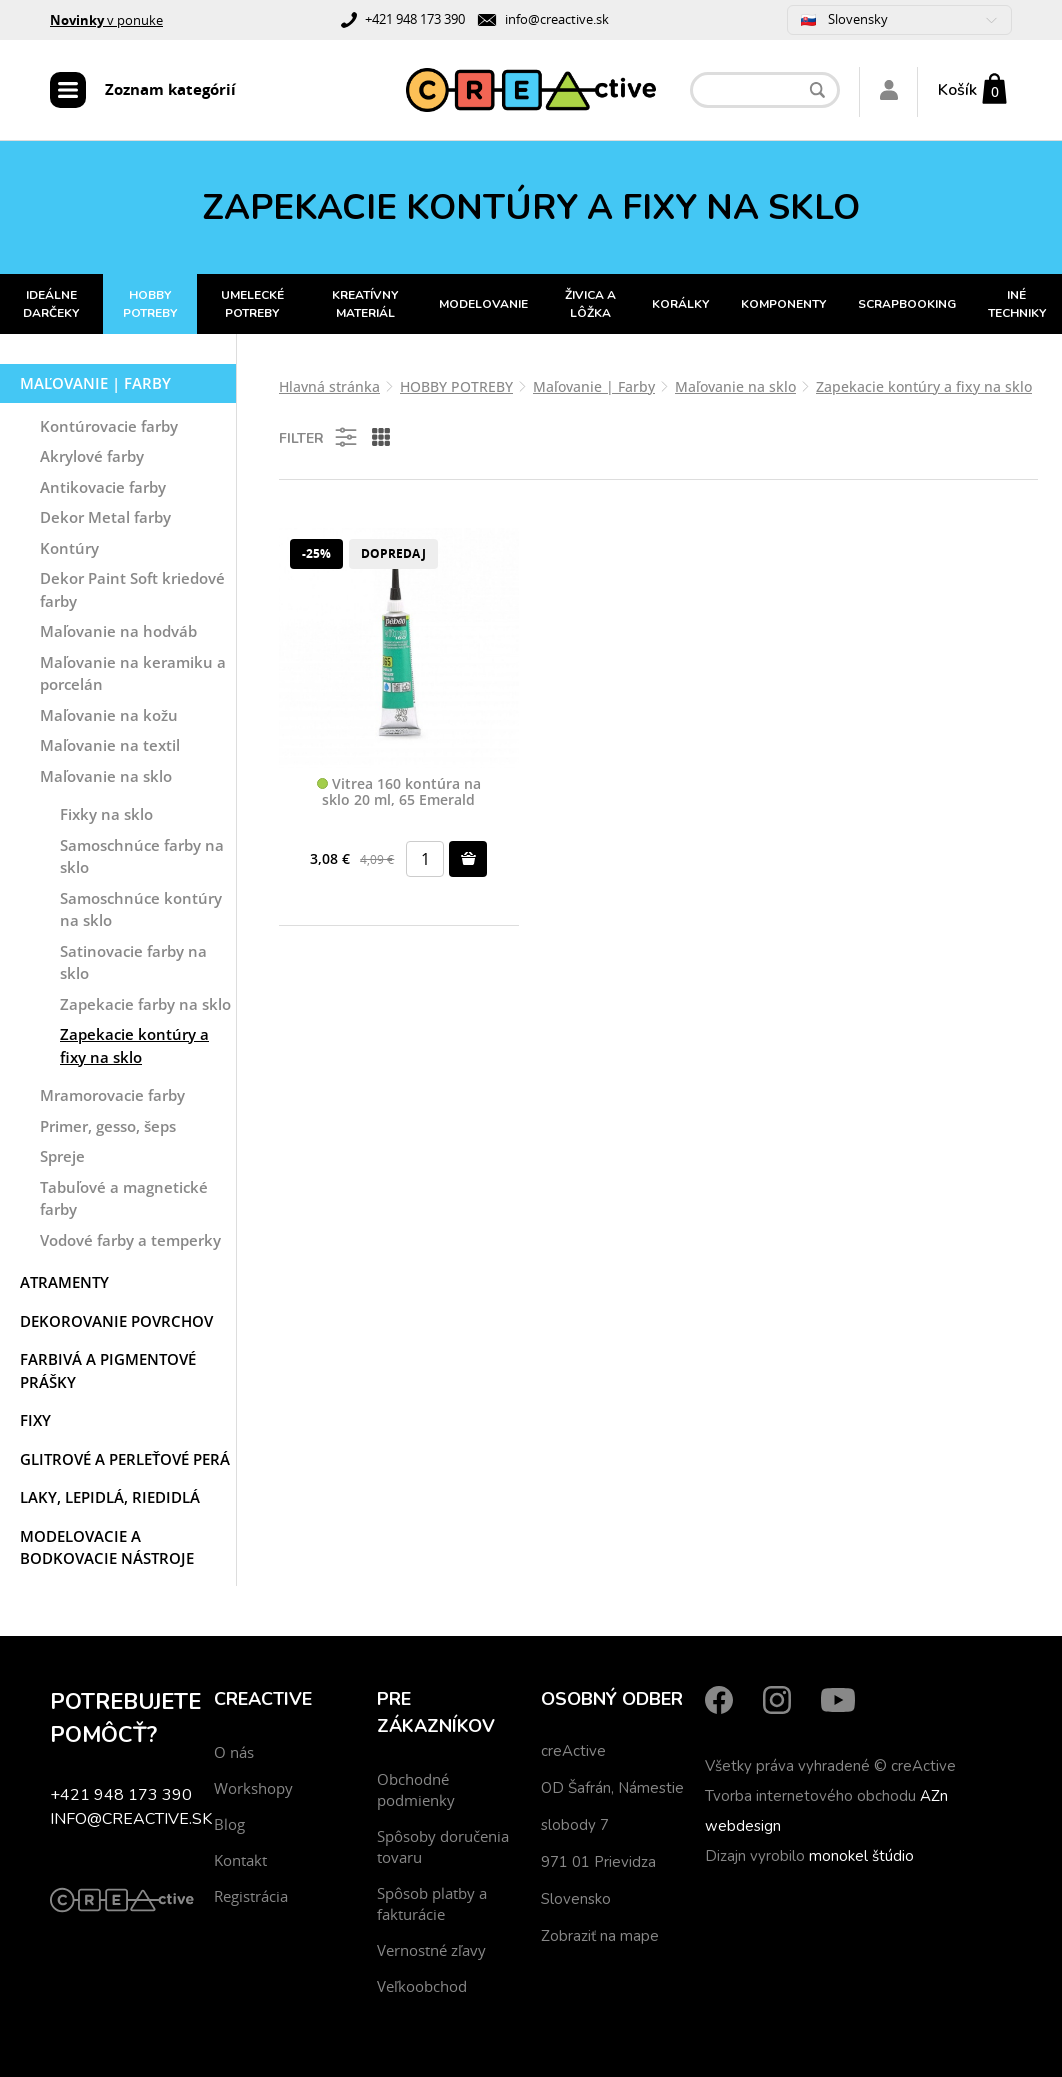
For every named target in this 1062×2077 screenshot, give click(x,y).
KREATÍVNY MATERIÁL (365, 304)
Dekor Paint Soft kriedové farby (132, 589)
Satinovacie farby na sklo (133, 962)
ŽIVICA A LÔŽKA (590, 304)
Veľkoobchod (422, 1986)
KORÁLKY (680, 304)
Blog (229, 1824)
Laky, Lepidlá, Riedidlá (110, 1497)
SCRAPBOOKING (907, 304)
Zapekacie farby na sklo (145, 1004)
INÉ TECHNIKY (1017, 304)
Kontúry (69, 548)
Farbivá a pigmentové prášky (108, 1370)
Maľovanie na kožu (109, 715)
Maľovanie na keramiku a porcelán (133, 673)
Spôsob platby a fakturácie (432, 1903)
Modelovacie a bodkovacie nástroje (107, 1547)
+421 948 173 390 (415, 19)
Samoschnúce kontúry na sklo (141, 909)
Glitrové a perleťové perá (125, 1459)
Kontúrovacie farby (109, 426)
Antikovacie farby (103, 487)
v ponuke (106, 20)
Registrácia (251, 1896)
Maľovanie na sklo (106, 776)
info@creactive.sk (557, 19)
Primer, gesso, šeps (108, 1126)
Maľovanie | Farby (95, 383)
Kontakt (240, 1860)
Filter (319, 437)
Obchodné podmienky (416, 1789)
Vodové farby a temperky (130, 1240)
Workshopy (253, 1788)
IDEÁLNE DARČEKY (51, 304)
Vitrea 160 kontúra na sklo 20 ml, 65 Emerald (399, 792)
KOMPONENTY (783, 304)
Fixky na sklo (106, 814)
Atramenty (64, 1282)
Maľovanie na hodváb (118, 631)
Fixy (35, 1420)
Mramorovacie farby (112, 1095)
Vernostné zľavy (431, 1950)
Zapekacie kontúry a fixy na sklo (134, 1045)
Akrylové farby (92, 456)
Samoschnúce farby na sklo (142, 856)
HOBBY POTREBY (150, 304)
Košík (957, 90)
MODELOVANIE (483, 304)
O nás (234, 1752)
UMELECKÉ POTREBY (252, 304)
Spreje (62, 1156)
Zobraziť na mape (600, 1936)
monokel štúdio (861, 1856)
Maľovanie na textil (110, 745)
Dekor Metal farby (105, 517)
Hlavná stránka (329, 386)
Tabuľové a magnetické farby (124, 1198)
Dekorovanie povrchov (116, 1321)
